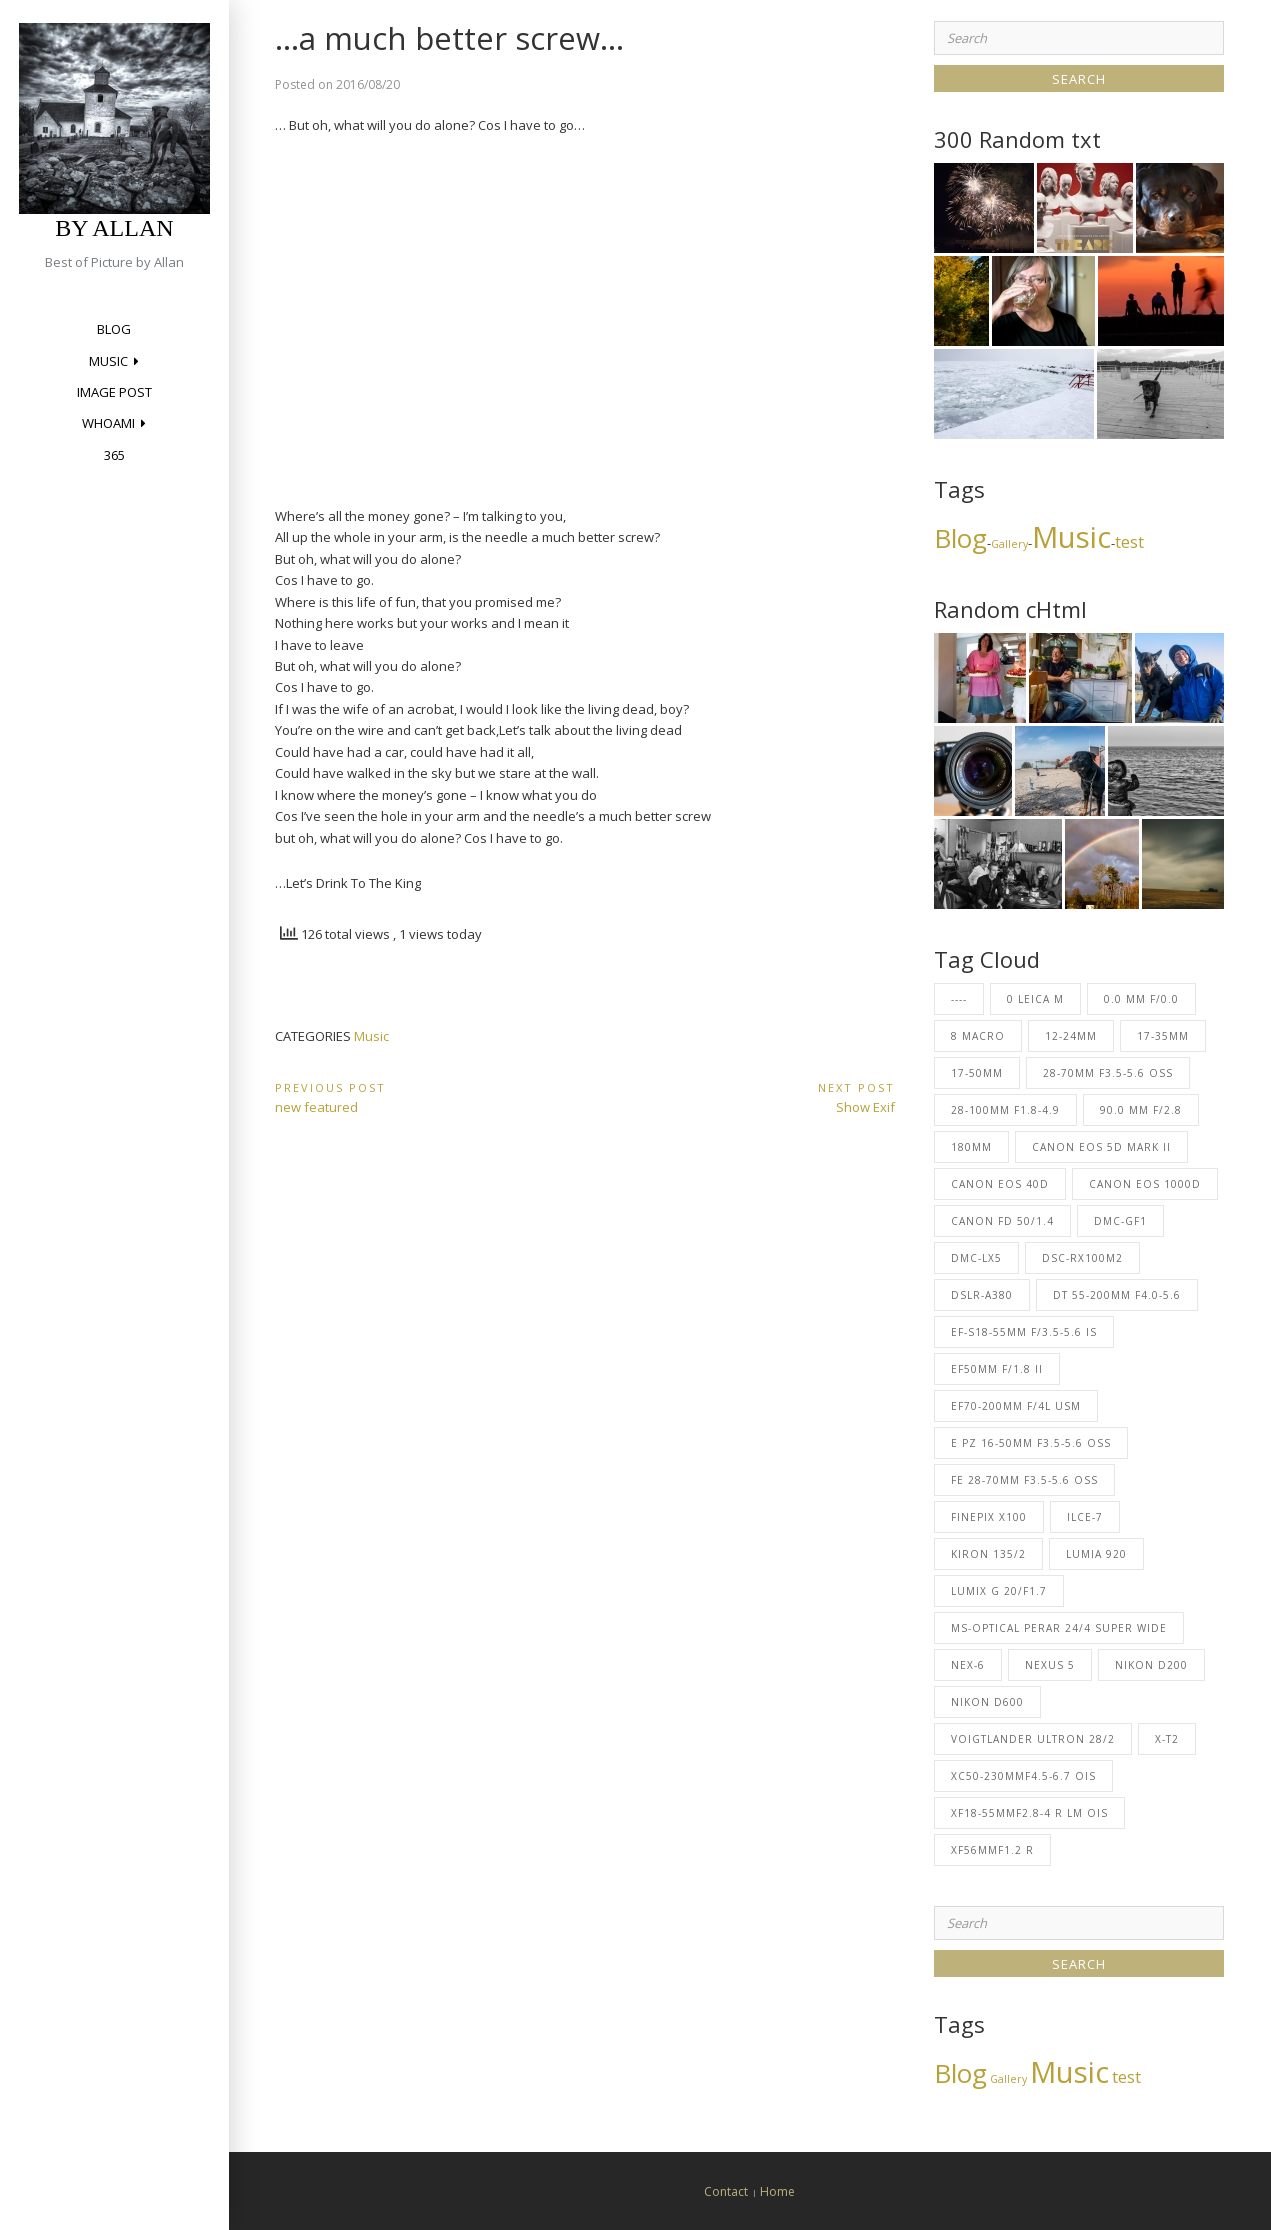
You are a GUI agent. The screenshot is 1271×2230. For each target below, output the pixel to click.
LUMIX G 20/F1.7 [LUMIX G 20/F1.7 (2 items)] (999, 1591)
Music (108, 361)
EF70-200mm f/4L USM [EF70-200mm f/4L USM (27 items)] (1016, 1406)
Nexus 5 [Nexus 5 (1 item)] (1050, 1665)
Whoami (108, 423)
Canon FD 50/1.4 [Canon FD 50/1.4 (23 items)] (1002, 1221)
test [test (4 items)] (1129, 541)
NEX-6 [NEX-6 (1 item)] (968, 1665)
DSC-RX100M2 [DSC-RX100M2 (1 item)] (1082, 1258)
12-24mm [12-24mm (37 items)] (1071, 1036)
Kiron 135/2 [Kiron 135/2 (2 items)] (988, 1554)
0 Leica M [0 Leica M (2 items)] (1035, 999)
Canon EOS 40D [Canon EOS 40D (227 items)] (1000, 1184)
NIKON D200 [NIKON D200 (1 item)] (1151, 1665)
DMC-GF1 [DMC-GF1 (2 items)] (1120, 1221)
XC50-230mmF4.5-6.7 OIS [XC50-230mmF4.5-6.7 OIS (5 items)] (1023, 1776)
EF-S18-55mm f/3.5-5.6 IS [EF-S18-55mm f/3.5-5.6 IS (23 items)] (1024, 1332)
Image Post (114, 392)
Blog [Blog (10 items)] (960, 538)
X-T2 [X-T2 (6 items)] (1167, 1739)
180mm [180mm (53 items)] (971, 1147)
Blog (114, 329)
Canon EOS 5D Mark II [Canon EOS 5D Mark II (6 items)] (1101, 1147)
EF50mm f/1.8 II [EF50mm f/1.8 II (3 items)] (997, 1369)
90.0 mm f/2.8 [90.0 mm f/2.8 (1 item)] (1141, 1110)
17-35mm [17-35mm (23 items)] (1163, 1036)
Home (777, 2191)
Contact (726, 2191)
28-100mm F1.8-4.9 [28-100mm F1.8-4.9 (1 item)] (1005, 1110)
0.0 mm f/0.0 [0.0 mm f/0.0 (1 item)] (1141, 999)
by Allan (114, 228)
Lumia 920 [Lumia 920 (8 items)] (1096, 1554)
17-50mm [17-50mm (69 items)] (977, 1073)
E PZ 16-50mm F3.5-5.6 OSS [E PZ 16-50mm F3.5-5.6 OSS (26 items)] (1031, 1443)
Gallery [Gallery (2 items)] (1009, 544)
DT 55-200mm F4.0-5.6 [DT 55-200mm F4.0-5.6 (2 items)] (1117, 1295)
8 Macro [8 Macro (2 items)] (978, 1036)
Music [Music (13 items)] (1071, 537)
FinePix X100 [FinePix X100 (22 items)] (989, 1517)
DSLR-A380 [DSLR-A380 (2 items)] (982, 1295)
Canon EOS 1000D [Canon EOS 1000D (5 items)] (1145, 1184)
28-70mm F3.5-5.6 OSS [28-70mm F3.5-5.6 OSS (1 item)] (1108, 1073)
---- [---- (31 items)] (959, 999)
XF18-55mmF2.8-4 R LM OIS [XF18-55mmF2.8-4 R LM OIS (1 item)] (1029, 1813)
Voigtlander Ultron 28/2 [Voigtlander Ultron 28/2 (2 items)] (1033, 1739)
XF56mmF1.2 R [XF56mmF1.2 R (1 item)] (992, 1850)
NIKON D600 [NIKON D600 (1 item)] (987, 1702)
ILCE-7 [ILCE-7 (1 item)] (1085, 1517)
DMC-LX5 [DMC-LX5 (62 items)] (976, 1258)
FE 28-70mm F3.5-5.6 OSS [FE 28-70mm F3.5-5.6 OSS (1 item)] (1024, 1480)
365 (114, 455)
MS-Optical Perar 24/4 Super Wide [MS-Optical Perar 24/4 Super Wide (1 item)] (1059, 1628)
